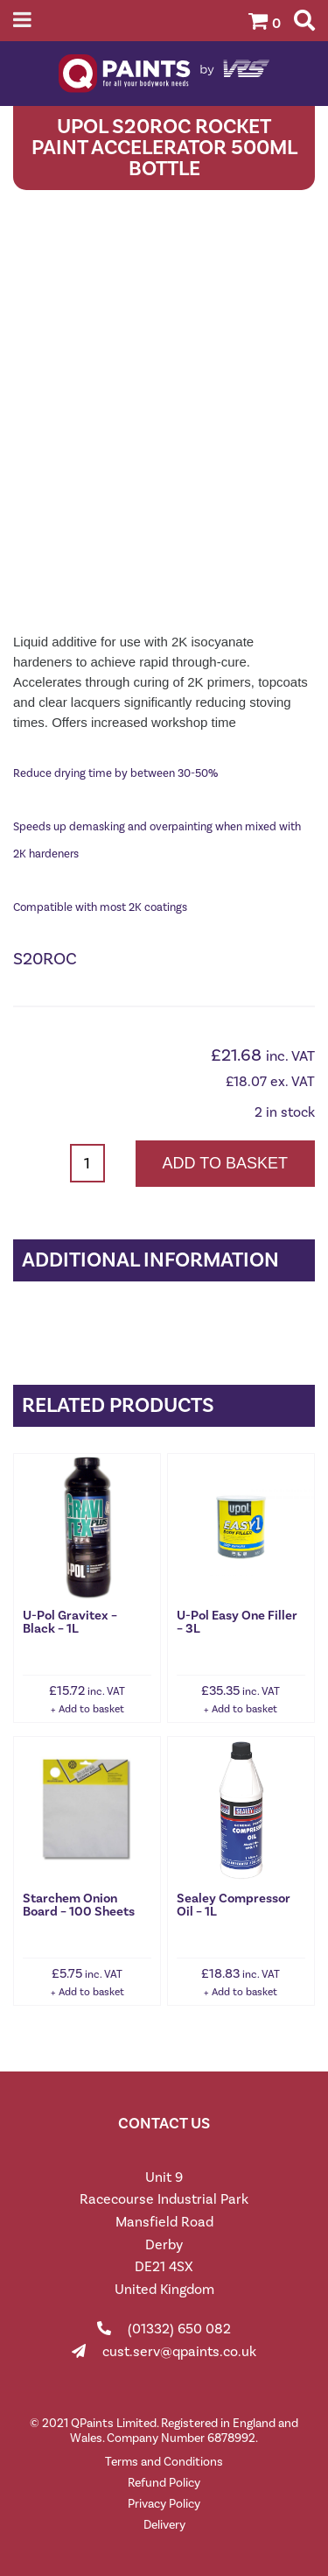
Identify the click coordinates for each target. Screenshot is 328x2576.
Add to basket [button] (91, 1709)
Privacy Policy (164, 2503)
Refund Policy (164, 2482)
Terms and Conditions (164, 2461)
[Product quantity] (87, 1163)
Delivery (164, 2524)
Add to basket (225, 1163)
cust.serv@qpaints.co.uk (179, 2351)
